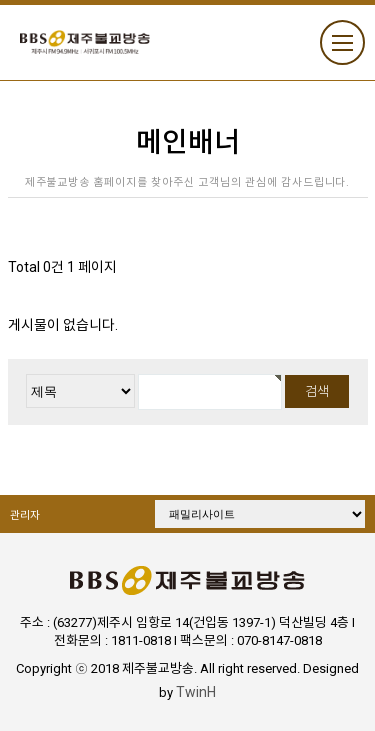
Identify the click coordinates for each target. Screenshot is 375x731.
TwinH (196, 692)
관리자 (25, 515)
